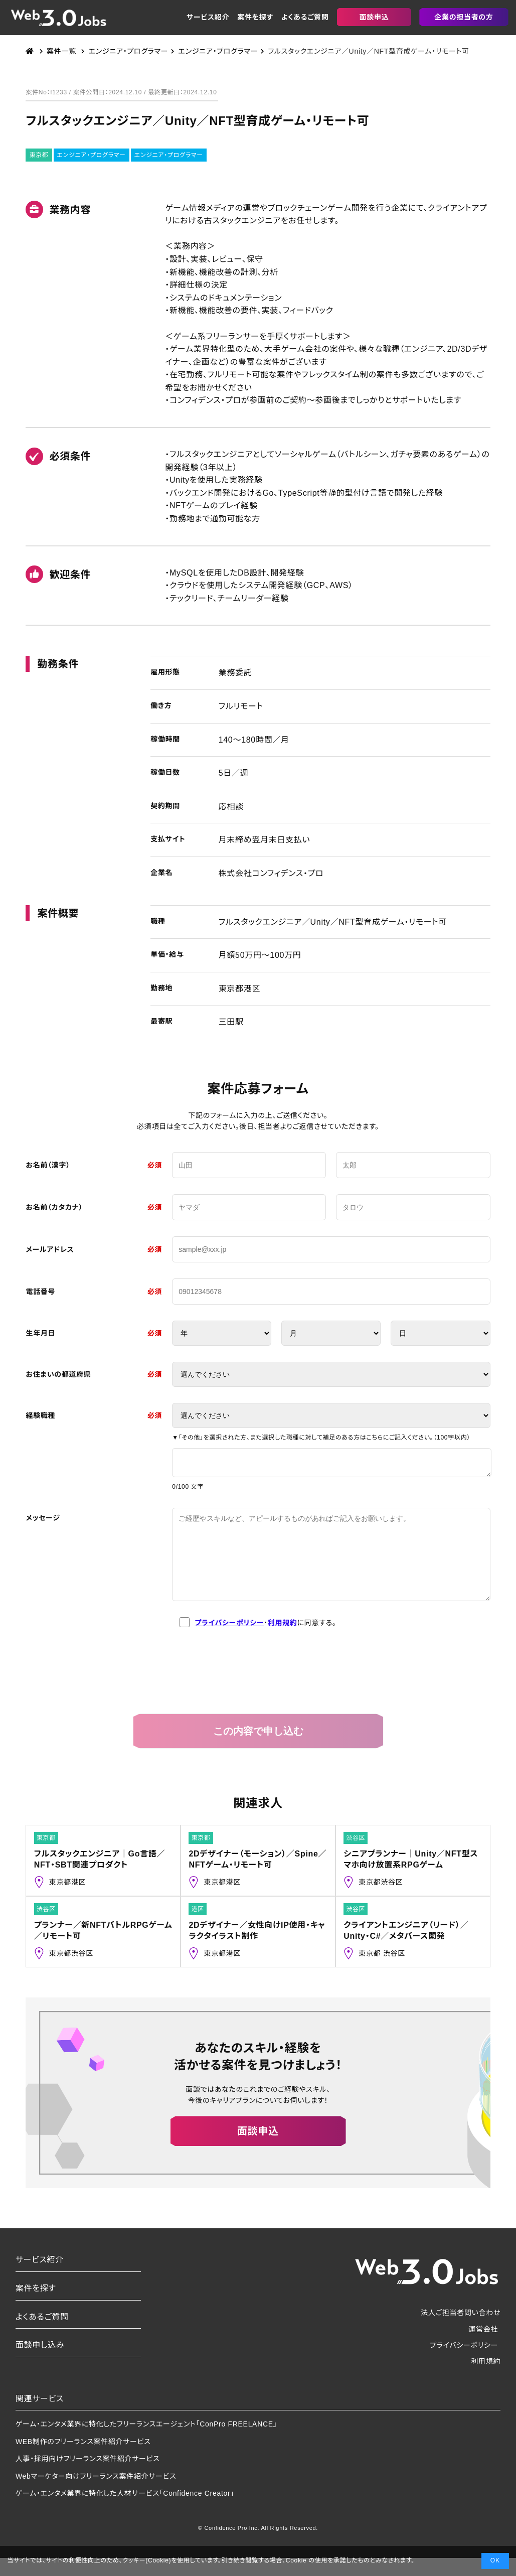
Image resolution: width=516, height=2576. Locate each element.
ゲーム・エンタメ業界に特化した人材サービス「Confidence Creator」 (125, 2511)
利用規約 (282, 1641)
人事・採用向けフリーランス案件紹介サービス (88, 2477)
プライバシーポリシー (229, 1641)
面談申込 (374, 17)
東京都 (38, 155)
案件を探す (255, 17)
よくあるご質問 (305, 17)
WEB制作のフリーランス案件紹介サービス (83, 2460)
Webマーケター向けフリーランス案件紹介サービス (96, 2494)
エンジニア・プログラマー (91, 155)
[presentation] (258, 1686)
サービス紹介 (208, 17)
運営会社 (483, 2347)
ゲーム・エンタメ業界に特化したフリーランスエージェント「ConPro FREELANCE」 (146, 2442)
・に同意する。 (258, 1640)
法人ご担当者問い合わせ (460, 2331)
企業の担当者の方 (463, 17)
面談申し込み (40, 2363)
